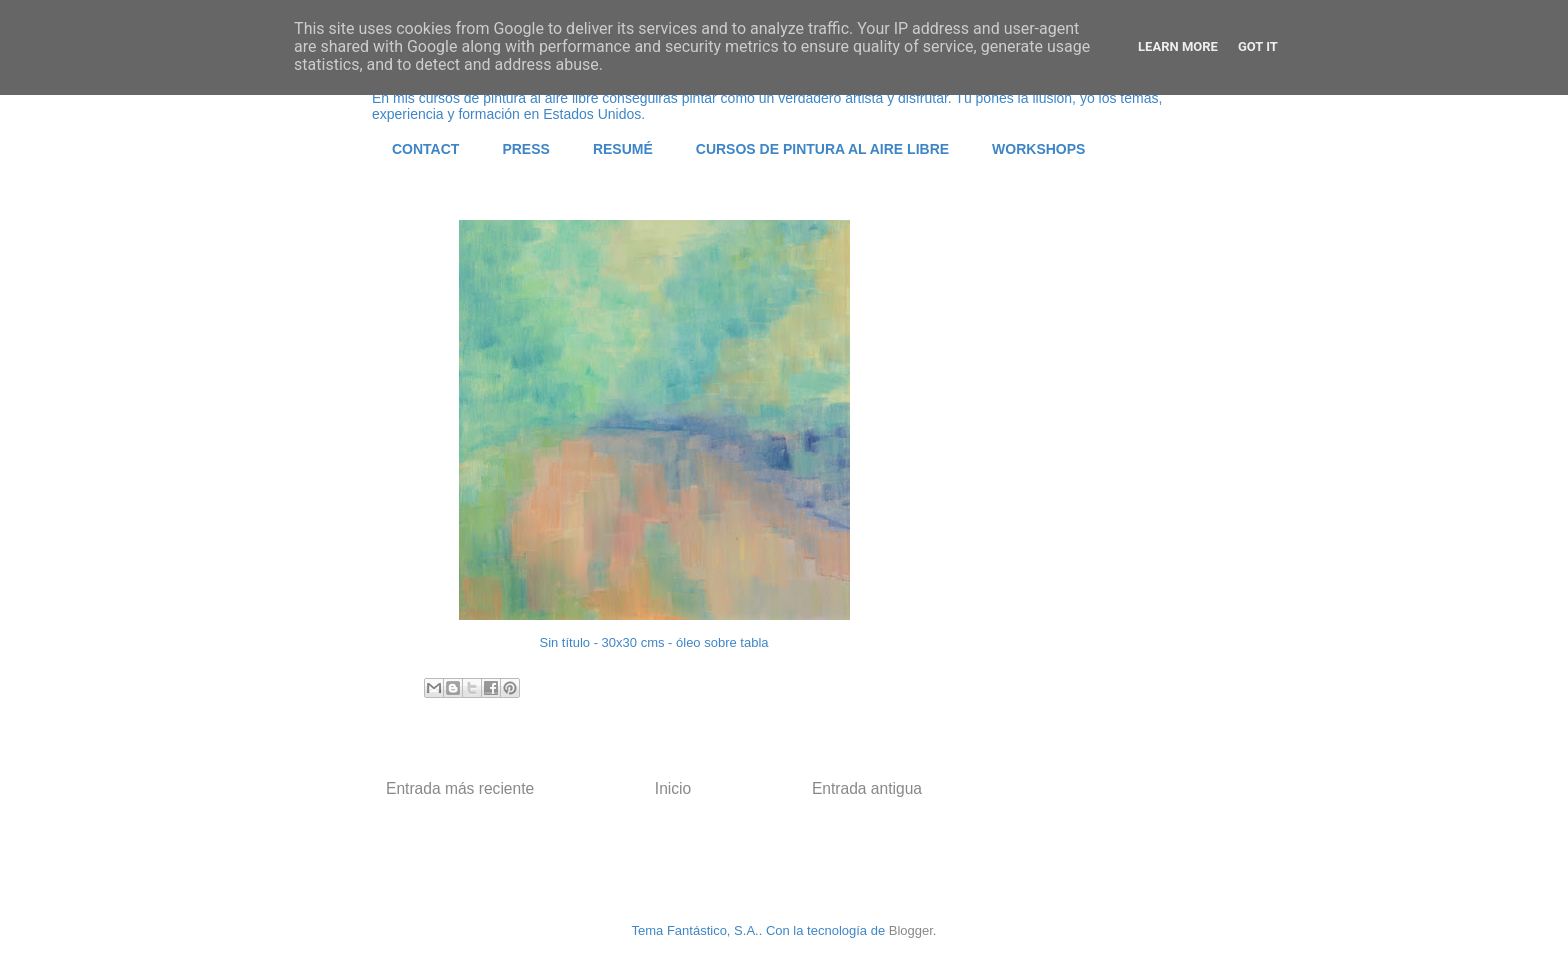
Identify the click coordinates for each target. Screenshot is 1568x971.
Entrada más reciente (460, 788)
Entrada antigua (867, 788)
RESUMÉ (623, 149)
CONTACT (425, 149)
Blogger (911, 930)
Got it (1258, 46)
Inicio (673, 788)
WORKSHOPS (1038, 149)
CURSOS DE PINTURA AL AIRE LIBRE (822, 149)
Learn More (1178, 46)
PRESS (525, 149)
